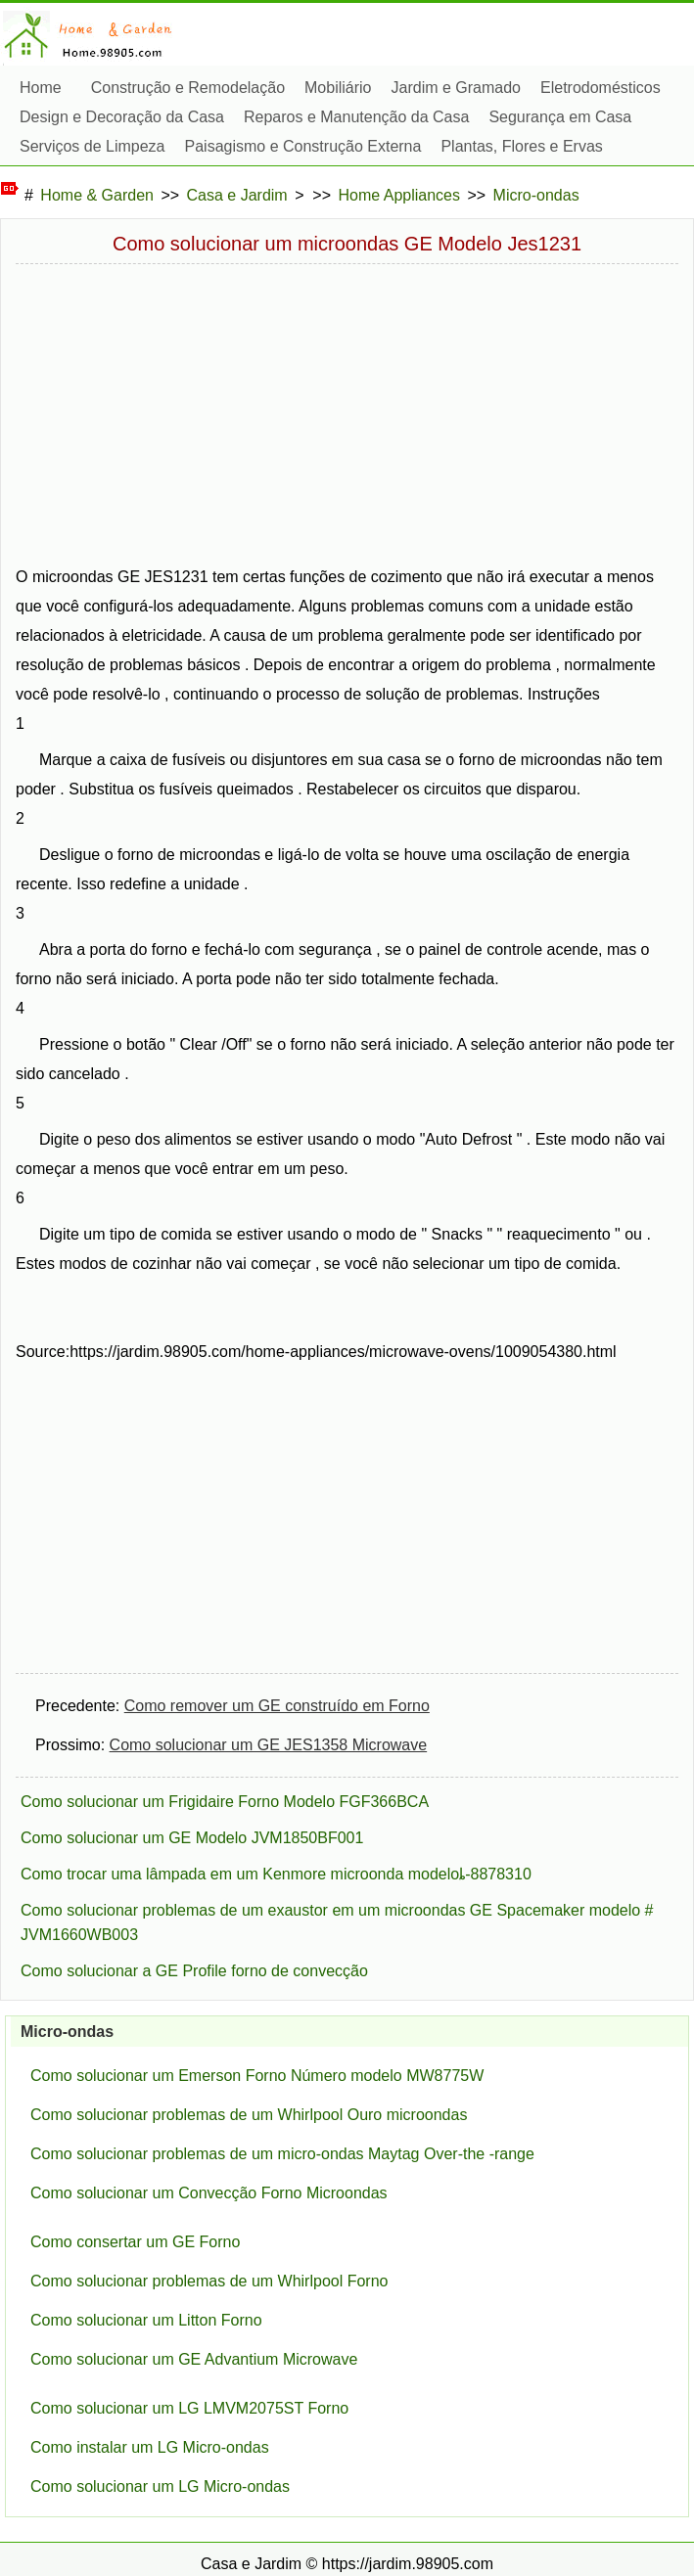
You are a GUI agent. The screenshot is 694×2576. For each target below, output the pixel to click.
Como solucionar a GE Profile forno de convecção (194, 1971)
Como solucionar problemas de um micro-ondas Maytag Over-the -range (282, 2154)
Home (41, 87)
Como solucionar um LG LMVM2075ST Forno (189, 2408)
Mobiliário (337, 87)
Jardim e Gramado (457, 87)
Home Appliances (400, 195)
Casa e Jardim (237, 195)
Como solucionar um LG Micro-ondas (160, 2486)
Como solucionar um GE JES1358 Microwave (269, 1745)
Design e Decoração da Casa (122, 141)
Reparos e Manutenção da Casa (356, 141)
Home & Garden (97, 195)
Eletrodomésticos (600, 112)
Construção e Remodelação (188, 87)
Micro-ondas (536, 195)
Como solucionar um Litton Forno (146, 2320)
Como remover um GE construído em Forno (277, 1705)
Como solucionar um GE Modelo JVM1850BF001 (192, 1838)
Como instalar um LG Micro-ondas (149, 2447)
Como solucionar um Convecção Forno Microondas (209, 2193)
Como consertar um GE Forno (135, 2242)
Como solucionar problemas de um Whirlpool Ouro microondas (248, 2114)
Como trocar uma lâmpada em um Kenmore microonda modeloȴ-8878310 (276, 1874)
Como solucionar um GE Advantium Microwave (193, 2359)
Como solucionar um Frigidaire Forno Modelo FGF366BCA (225, 1801)
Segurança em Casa (559, 141)
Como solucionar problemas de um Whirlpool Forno (209, 2281)
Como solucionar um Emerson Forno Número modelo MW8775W (257, 2075)
